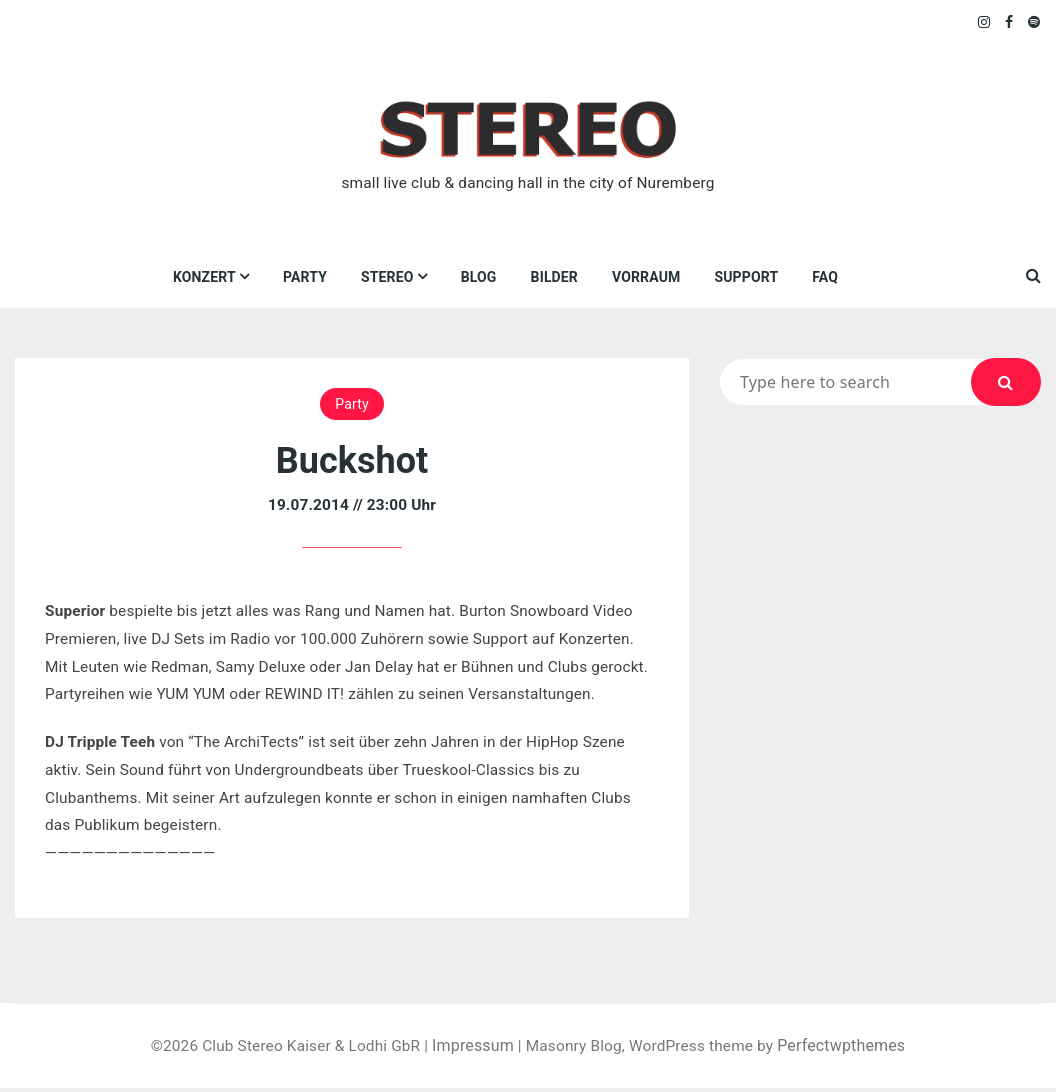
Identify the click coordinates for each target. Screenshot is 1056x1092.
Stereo (387, 277)
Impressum (473, 1049)
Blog (479, 277)
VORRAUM (646, 277)
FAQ (826, 277)
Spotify (1034, 22)
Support (747, 277)
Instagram (985, 22)
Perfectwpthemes (852, 1049)
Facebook (1009, 22)
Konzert (203, 277)
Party (305, 277)
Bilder (554, 277)
